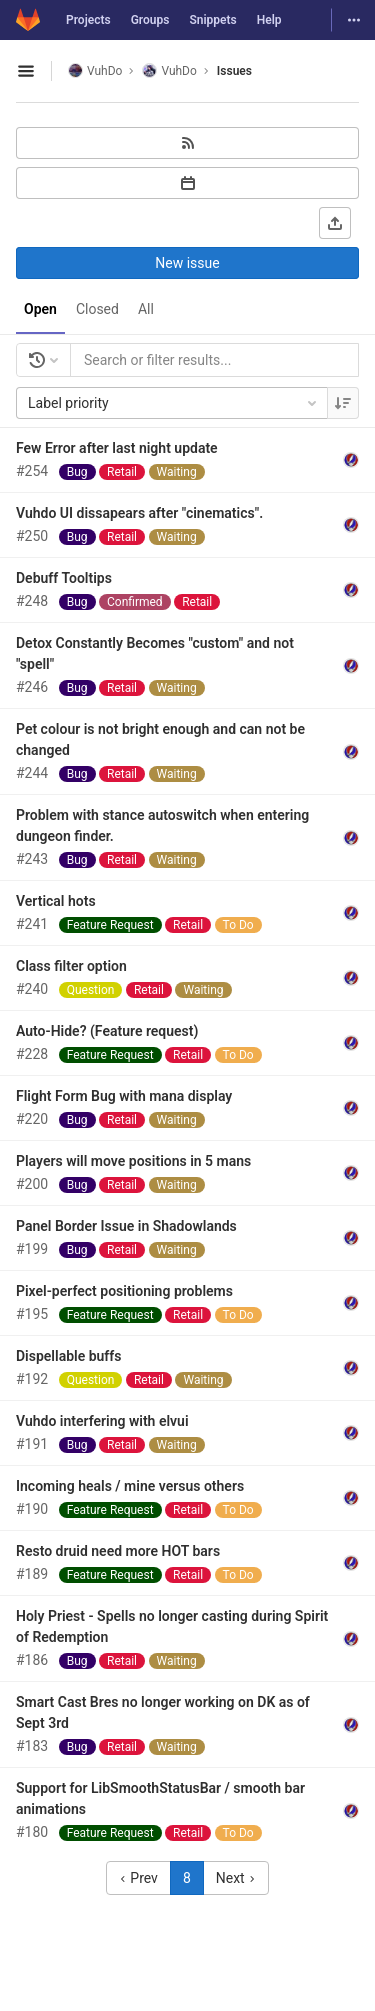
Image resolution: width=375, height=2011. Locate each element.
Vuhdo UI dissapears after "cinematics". (139, 513)
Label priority (174, 403)
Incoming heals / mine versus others (130, 1486)
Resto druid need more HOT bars (118, 1551)
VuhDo (95, 70)
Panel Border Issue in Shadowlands (126, 1226)
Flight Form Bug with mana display (124, 1096)
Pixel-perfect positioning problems (124, 1291)
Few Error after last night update (117, 448)
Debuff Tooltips (64, 578)
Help (269, 20)
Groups (150, 20)
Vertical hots (56, 901)
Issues (234, 71)
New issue (187, 263)
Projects (88, 20)
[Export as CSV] (335, 223)
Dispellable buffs (69, 1356)
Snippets (212, 20)
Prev (138, 1878)
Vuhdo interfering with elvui (102, 1421)
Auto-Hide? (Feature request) (107, 1031)
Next (236, 1878)
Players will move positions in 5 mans (133, 1161)
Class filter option (71, 966)
